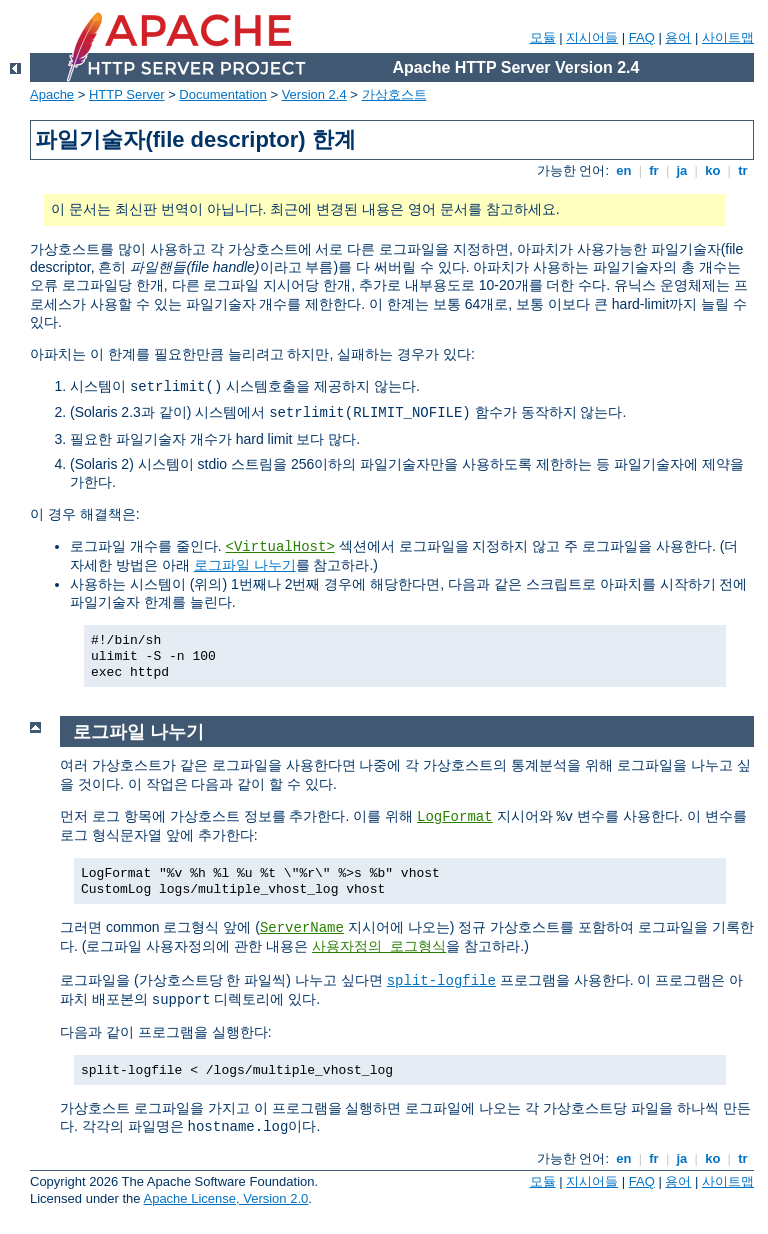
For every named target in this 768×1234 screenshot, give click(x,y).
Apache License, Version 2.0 (225, 1198)
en (624, 170)
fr (654, 170)
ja (682, 170)
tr (743, 170)
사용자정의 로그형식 (379, 947)
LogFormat (455, 817)
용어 (678, 37)
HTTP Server (127, 94)
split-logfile (441, 981)
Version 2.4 (314, 94)
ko (713, 170)
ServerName (302, 928)
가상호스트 (394, 94)
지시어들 (592, 37)
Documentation (222, 94)
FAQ (642, 37)
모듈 (543, 37)
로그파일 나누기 (245, 565)
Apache (52, 94)
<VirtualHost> (280, 547)
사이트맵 (728, 37)
